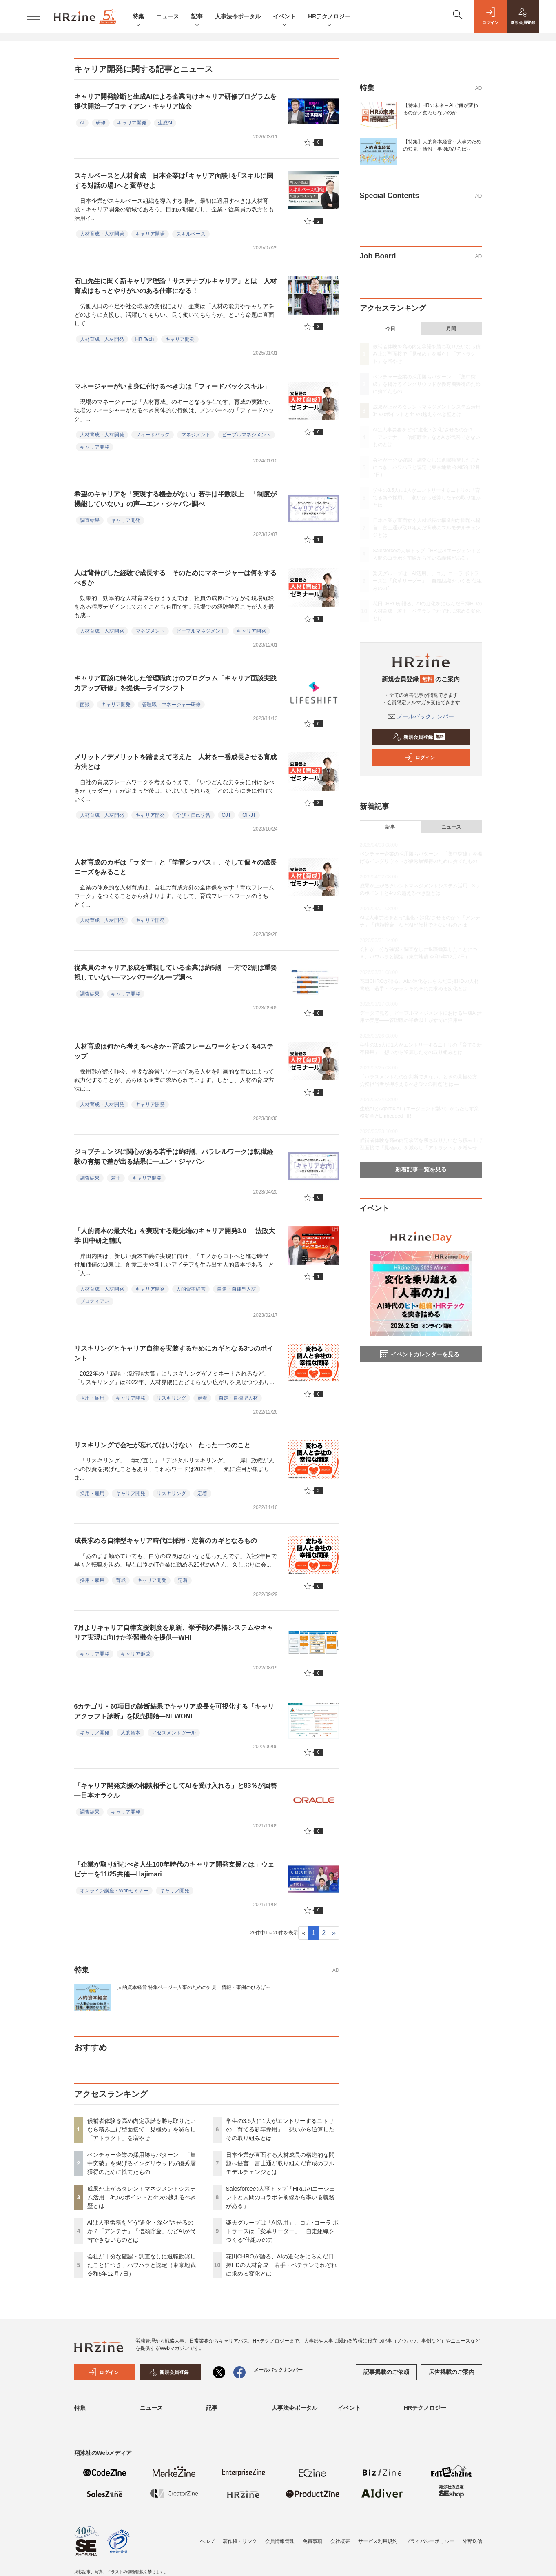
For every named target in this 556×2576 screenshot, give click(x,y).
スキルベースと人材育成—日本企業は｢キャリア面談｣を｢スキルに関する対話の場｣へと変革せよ (173, 180)
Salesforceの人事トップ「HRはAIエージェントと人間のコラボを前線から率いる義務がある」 (280, 2197)
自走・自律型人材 (236, 1289)
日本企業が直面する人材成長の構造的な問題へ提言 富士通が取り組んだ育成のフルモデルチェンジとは (280, 2163)
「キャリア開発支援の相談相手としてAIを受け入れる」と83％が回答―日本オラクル (175, 1790)
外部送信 (472, 2541)
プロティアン (94, 1301)
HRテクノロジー (329, 17)
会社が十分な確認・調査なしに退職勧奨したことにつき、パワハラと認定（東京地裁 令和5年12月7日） (141, 2265)
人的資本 (130, 1733)
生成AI (165, 123)
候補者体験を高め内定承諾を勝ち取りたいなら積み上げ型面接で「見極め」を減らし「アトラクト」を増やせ (141, 2129)
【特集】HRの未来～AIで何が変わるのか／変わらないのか (440, 109)
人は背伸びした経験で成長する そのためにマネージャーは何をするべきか (175, 577)
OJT (226, 815)
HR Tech (144, 339)
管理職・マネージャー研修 (171, 704)
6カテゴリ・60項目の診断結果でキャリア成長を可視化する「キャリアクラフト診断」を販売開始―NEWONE (174, 1711)
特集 (138, 17)
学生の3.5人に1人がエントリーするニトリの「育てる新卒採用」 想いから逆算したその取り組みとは (280, 2129)
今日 (390, 328)
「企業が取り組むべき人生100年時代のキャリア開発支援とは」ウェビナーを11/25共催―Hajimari (174, 1869)
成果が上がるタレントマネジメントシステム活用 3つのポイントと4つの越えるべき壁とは (142, 2197)
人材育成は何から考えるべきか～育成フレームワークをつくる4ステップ (174, 1051)
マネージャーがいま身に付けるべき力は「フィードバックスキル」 (172, 386)
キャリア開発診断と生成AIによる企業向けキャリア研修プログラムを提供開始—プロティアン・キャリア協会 (175, 101)
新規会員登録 (419, 737)
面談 (85, 704)
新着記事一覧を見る (421, 1169)
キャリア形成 (135, 1654)
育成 (121, 1580)
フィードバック (152, 435)
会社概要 (340, 2541)
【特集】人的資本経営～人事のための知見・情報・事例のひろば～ (442, 145)
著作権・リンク (240, 2541)
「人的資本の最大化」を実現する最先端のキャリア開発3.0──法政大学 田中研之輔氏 (174, 1235)
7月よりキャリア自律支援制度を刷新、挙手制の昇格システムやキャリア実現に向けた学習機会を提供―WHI (174, 1632)
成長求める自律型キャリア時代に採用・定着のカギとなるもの (165, 1540)
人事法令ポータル (238, 16)
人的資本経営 (191, 1289)
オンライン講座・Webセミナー (114, 1891)
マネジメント (195, 435)
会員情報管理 (280, 2541)
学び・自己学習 (193, 815)
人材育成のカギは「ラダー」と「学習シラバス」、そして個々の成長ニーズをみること (175, 867)
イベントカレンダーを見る (419, 1354)
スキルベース (191, 234)
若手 (116, 1178)
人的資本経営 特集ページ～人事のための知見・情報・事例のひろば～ (193, 1987)
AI (82, 123)
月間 (451, 328)
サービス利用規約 (377, 2541)
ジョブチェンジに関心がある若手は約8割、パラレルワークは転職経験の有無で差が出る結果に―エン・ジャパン (174, 1156)
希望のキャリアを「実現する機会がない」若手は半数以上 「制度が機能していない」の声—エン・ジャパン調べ (175, 499)
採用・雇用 (92, 1398)
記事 (197, 17)
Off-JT (249, 815)
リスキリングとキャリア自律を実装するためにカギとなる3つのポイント (174, 1353)
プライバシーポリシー (429, 2541)
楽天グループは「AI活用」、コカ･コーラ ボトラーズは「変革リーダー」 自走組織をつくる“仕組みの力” (282, 2231)
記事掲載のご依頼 (386, 2372)
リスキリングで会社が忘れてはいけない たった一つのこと (162, 1445)
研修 (101, 123)
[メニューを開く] (33, 16)
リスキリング (171, 1398)
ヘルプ (207, 2541)
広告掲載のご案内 (451, 2372)
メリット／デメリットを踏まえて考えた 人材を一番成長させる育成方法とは (175, 761)
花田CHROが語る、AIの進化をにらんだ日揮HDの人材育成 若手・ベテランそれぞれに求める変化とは (281, 2265)
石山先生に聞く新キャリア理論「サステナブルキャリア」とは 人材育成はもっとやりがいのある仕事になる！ (175, 286)
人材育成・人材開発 (102, 234)
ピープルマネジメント (246, 435)
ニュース (167, 16)
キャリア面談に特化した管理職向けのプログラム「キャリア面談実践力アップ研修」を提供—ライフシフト (175, 683)
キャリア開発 (131, 123)
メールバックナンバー (421, 716)
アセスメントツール (174, 1733)
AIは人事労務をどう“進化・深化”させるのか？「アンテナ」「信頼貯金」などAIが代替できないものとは (141, 2231)
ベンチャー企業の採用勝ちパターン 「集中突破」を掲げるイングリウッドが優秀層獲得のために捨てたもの (141, 2163)
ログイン (420, 757)
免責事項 (312, 2541)
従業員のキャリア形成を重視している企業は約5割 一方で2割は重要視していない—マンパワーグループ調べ (175, 972)
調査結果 (90, 520)
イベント (284, 17)
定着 (202, 1398)
